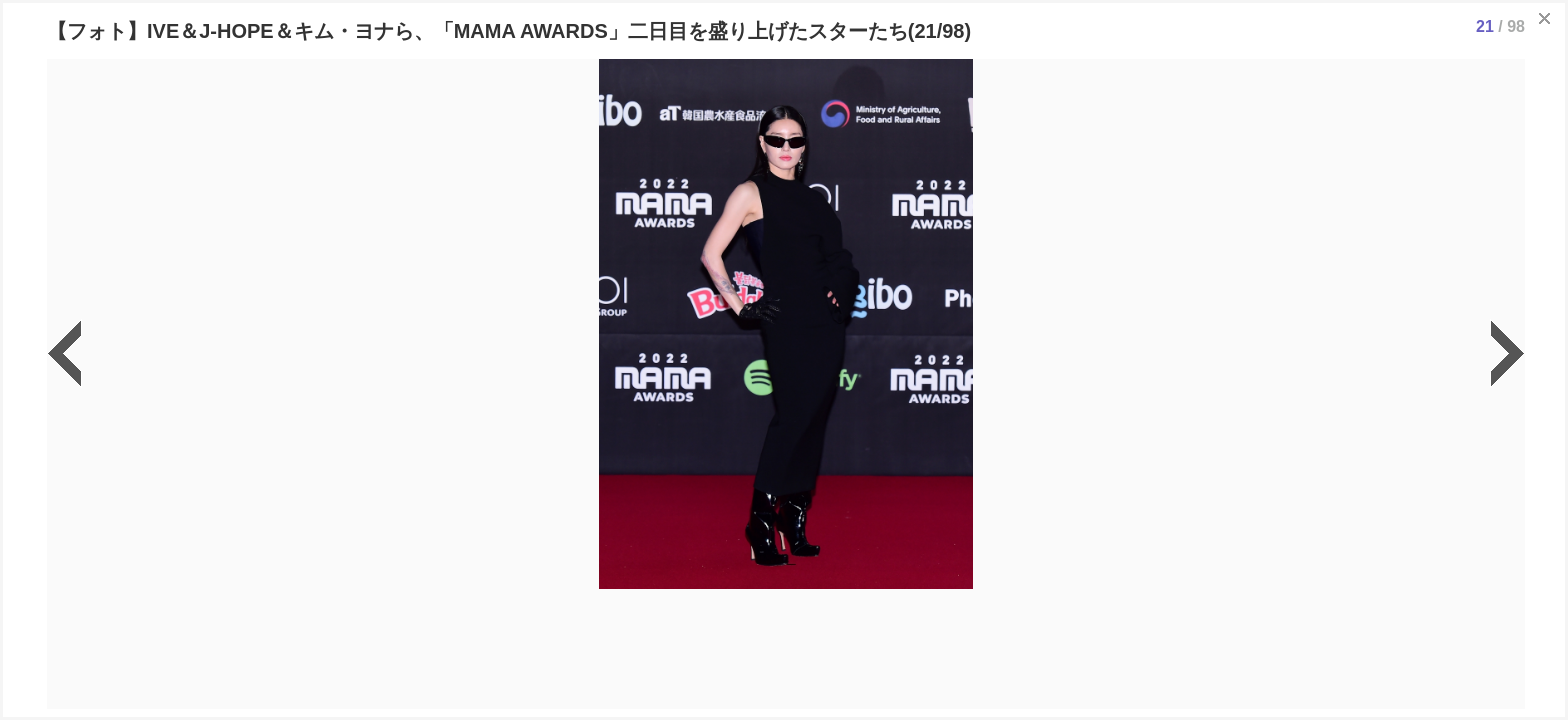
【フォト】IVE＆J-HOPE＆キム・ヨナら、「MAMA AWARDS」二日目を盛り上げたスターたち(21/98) (509, 31)
